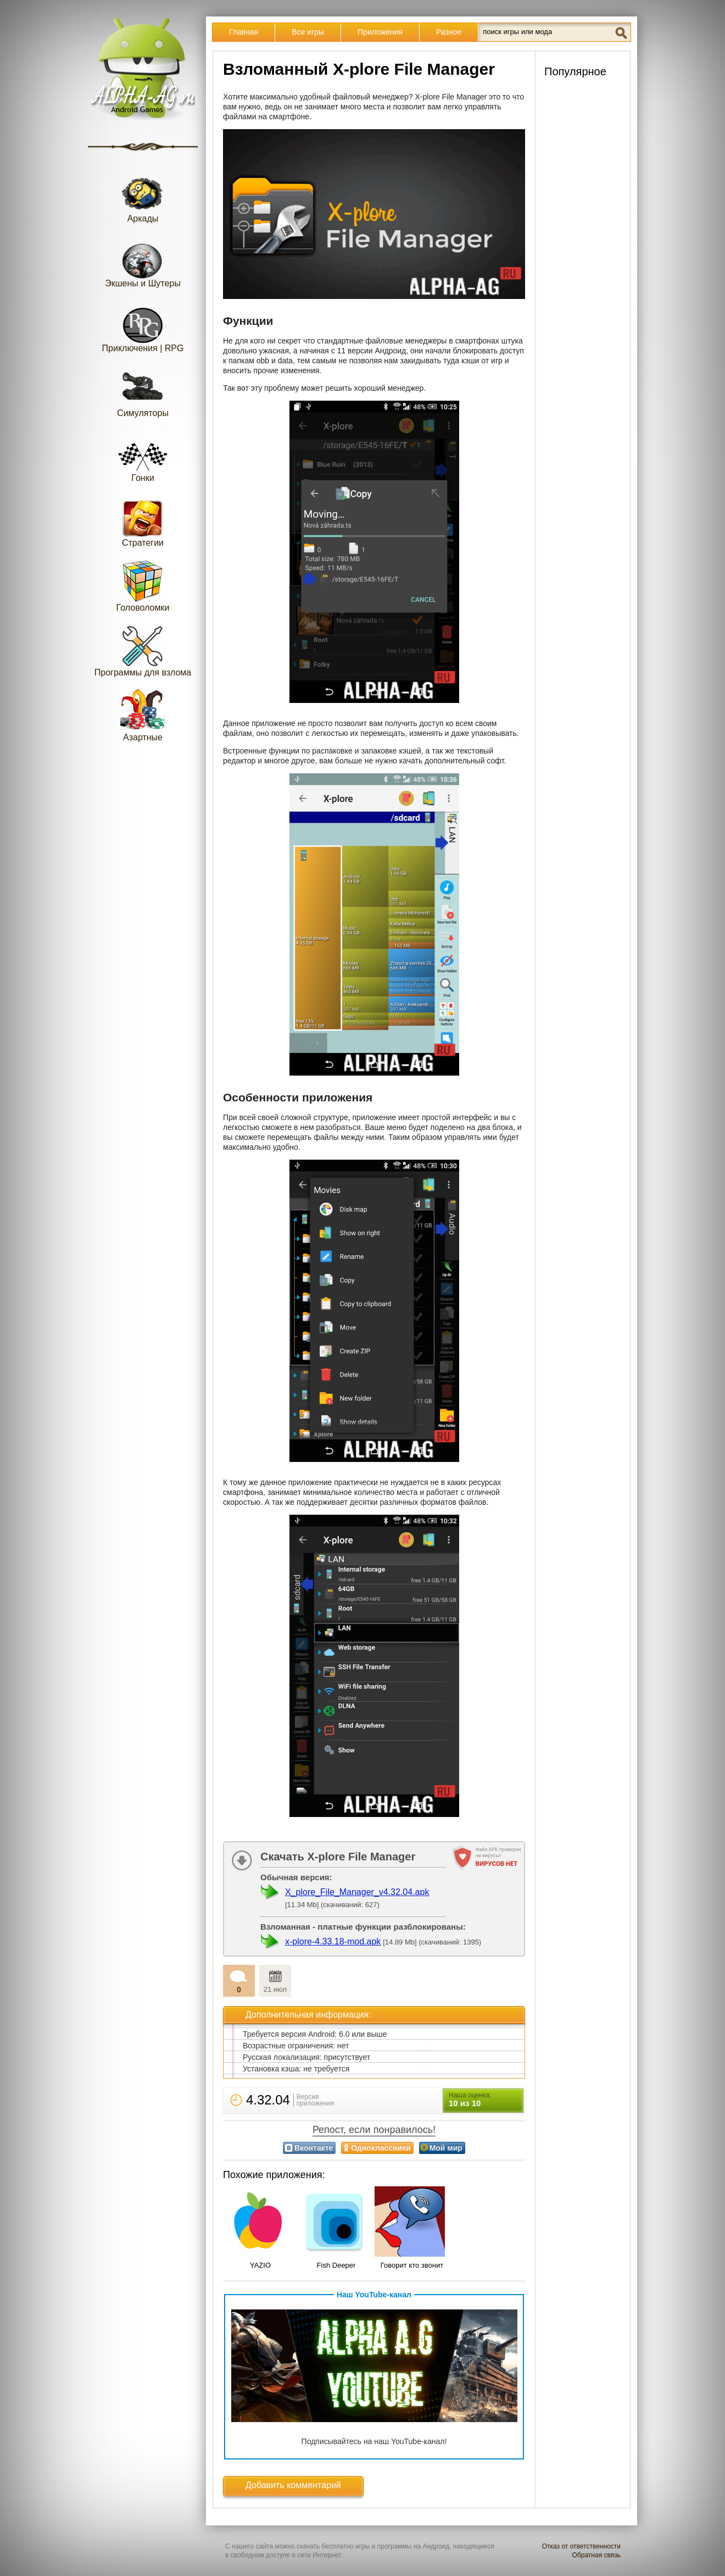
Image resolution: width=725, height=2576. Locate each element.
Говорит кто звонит (412, 2265)
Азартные (143, 715)
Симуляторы (143, 391)
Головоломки (143, 585)
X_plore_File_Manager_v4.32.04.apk (357, 1892)
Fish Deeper (336, 2265)
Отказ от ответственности (581, 2546)
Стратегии (143, 520)
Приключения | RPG (143, 326)
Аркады (143, 196)
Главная (243, 31)
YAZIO (260, 2265)
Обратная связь (596, 2555)
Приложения (380, 31)
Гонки (143, 456)
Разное (448, 31)
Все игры (308, 31)
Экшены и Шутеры (143, 261)
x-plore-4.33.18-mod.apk (333, 1941)
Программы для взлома (142, 650)
